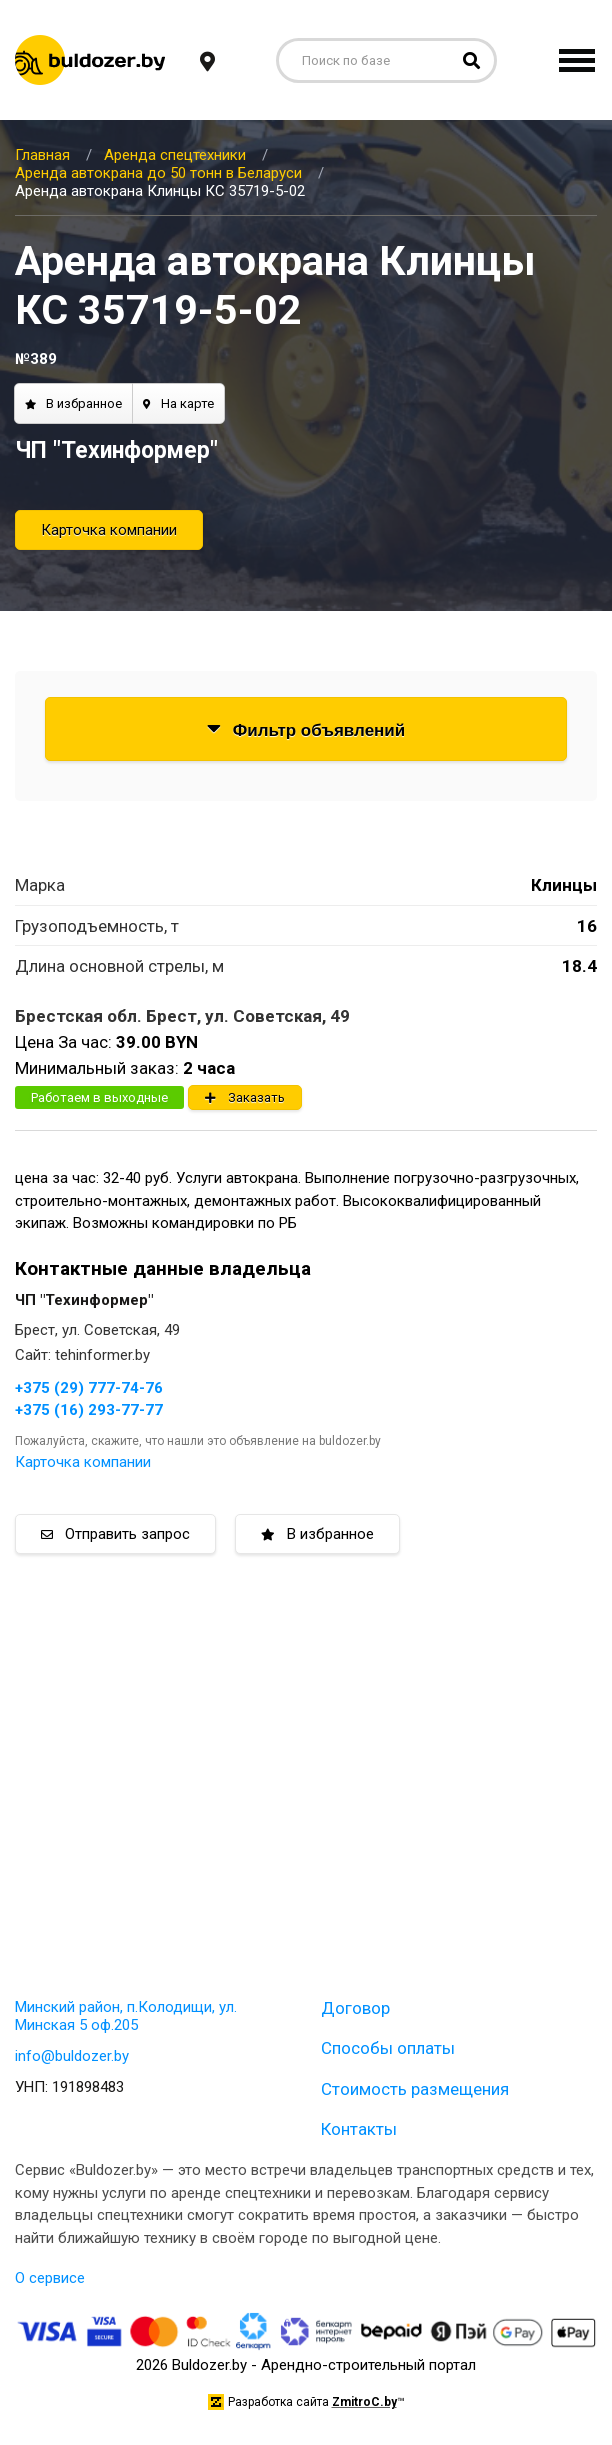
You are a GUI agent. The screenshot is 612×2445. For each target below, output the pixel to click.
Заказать (245, 1097)
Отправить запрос (115, 1534)
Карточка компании (109, 530)
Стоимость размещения (415, 2089)
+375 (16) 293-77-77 (89, 1410)
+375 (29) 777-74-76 (89, 1388)
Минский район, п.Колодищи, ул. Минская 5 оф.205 (126, 2016)
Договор (355, 2008)
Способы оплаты (388, 2048)
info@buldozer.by (72, 2056)
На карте (178, 403)
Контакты (359, 2129)
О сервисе (50, 2278)
